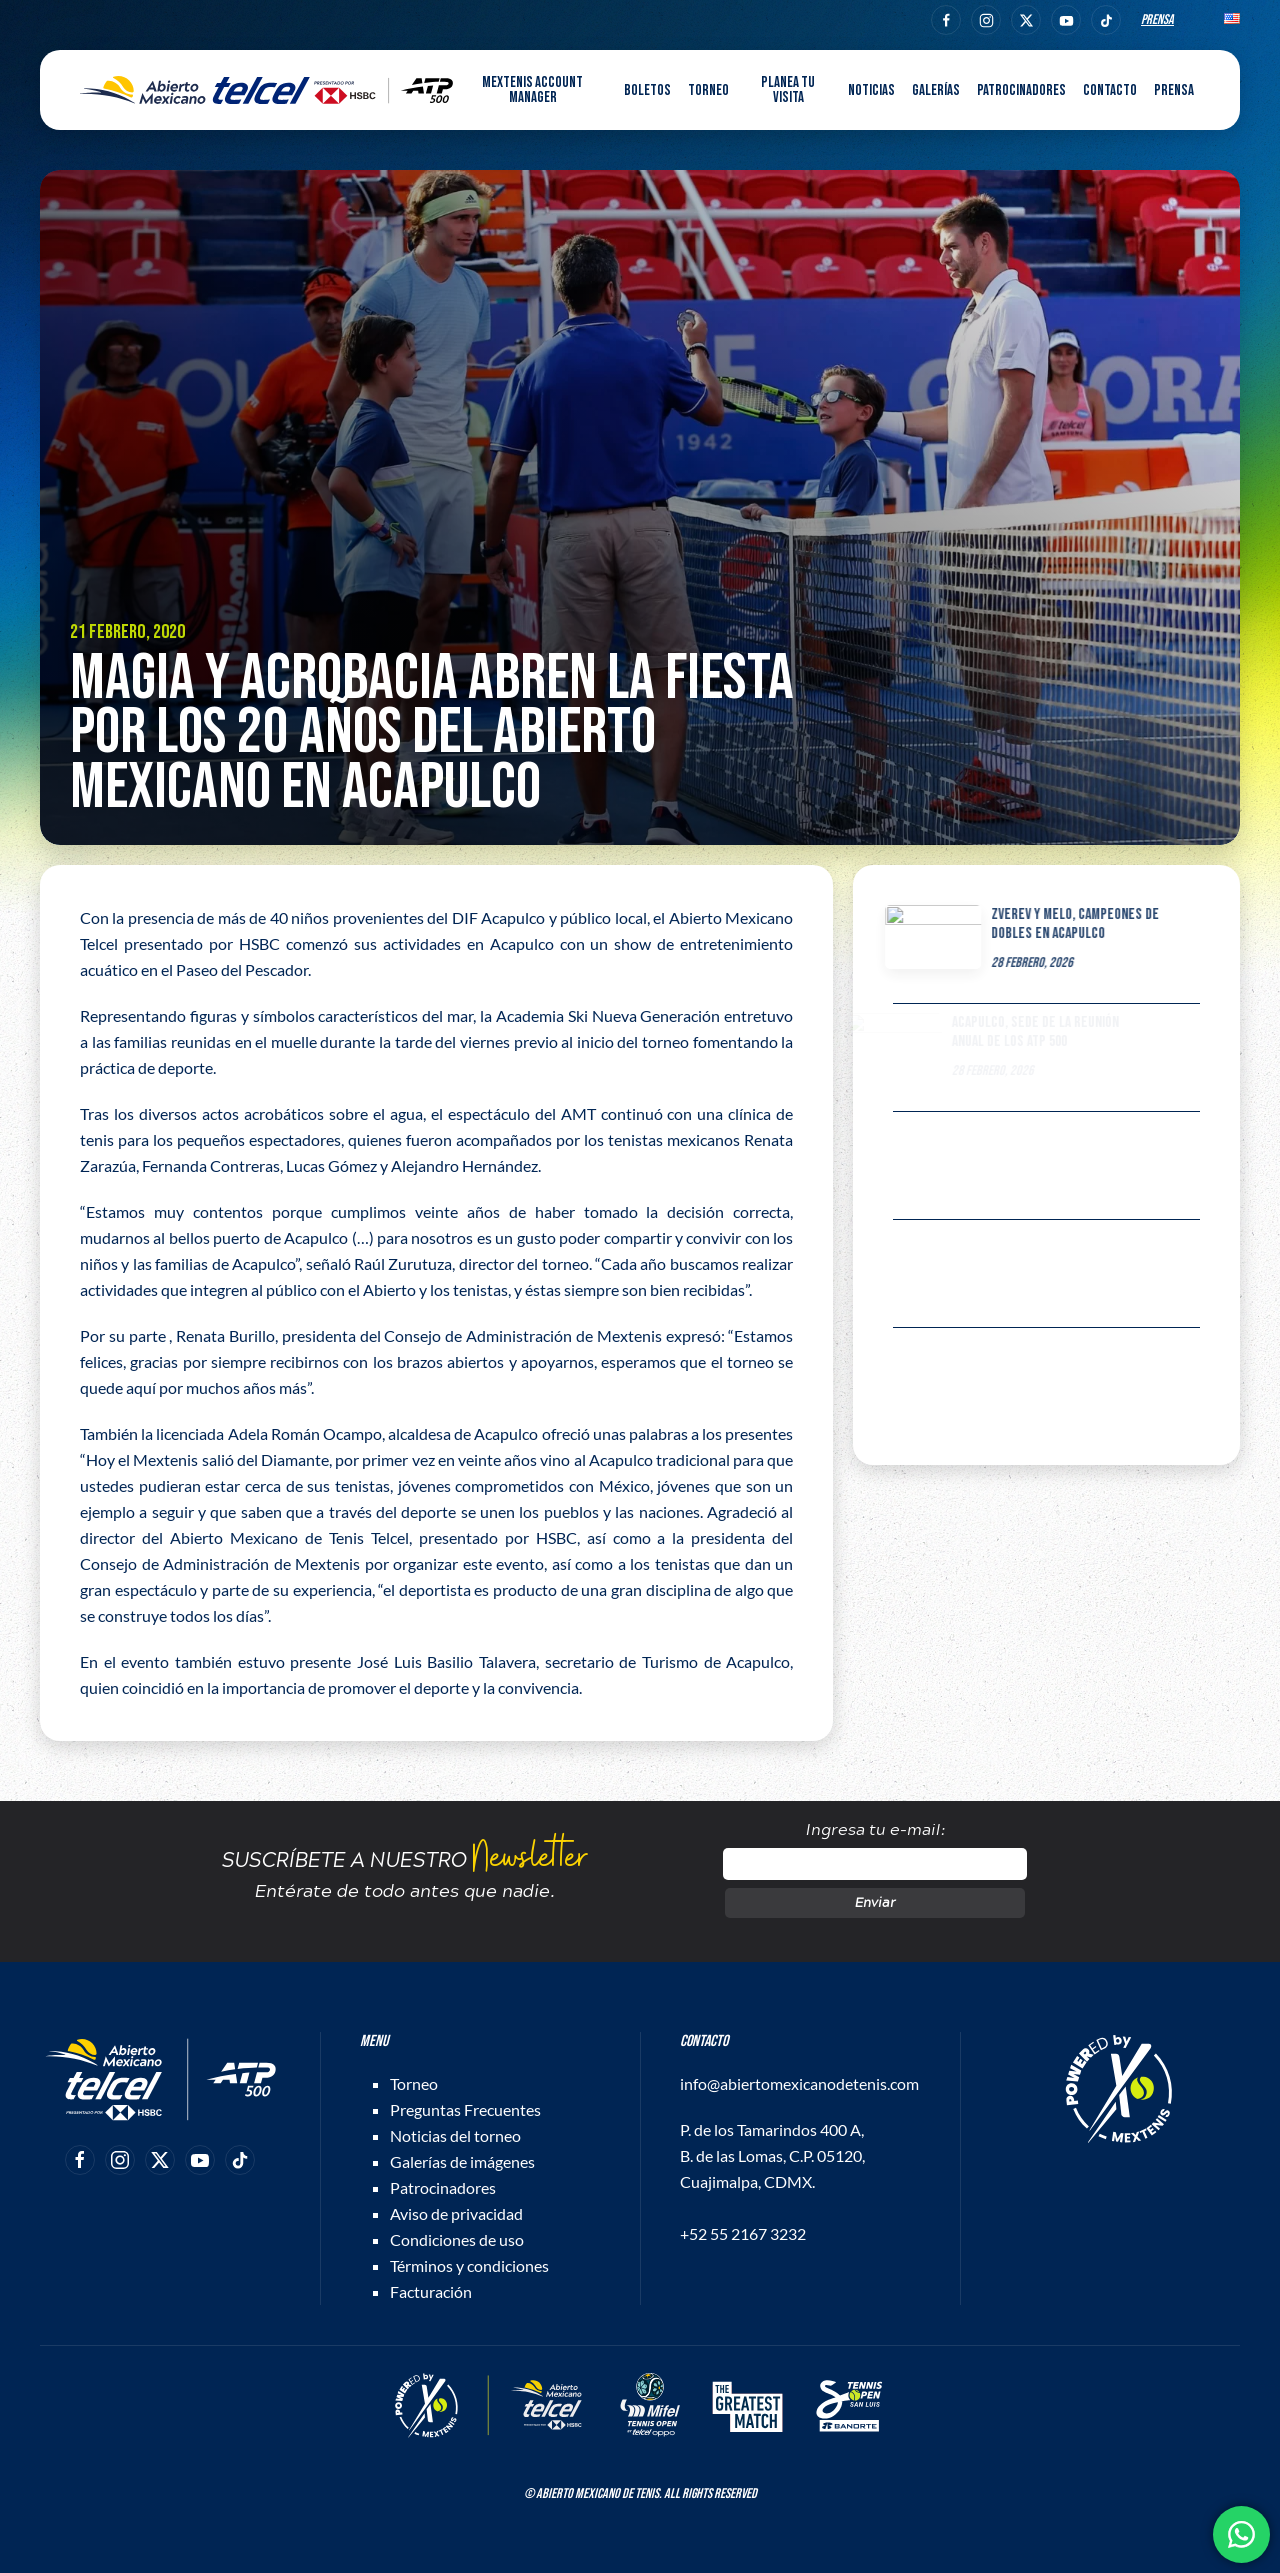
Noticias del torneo (455, 2135)
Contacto (1110, 90)
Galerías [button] (936, 90)
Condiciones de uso (457, 2239)
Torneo (414, 2083)
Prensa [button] (1174, 90)
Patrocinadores (1021, 90)
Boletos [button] (647, 90)
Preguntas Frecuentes (465, 2109)
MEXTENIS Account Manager (532, 90)
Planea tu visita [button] (788, 90)
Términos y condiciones (469, 2265)
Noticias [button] (871, 90)
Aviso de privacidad (456, 2213)
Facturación (431, 2291)
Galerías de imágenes (462, 2161)
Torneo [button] (708, 90)
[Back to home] (266, 90)
